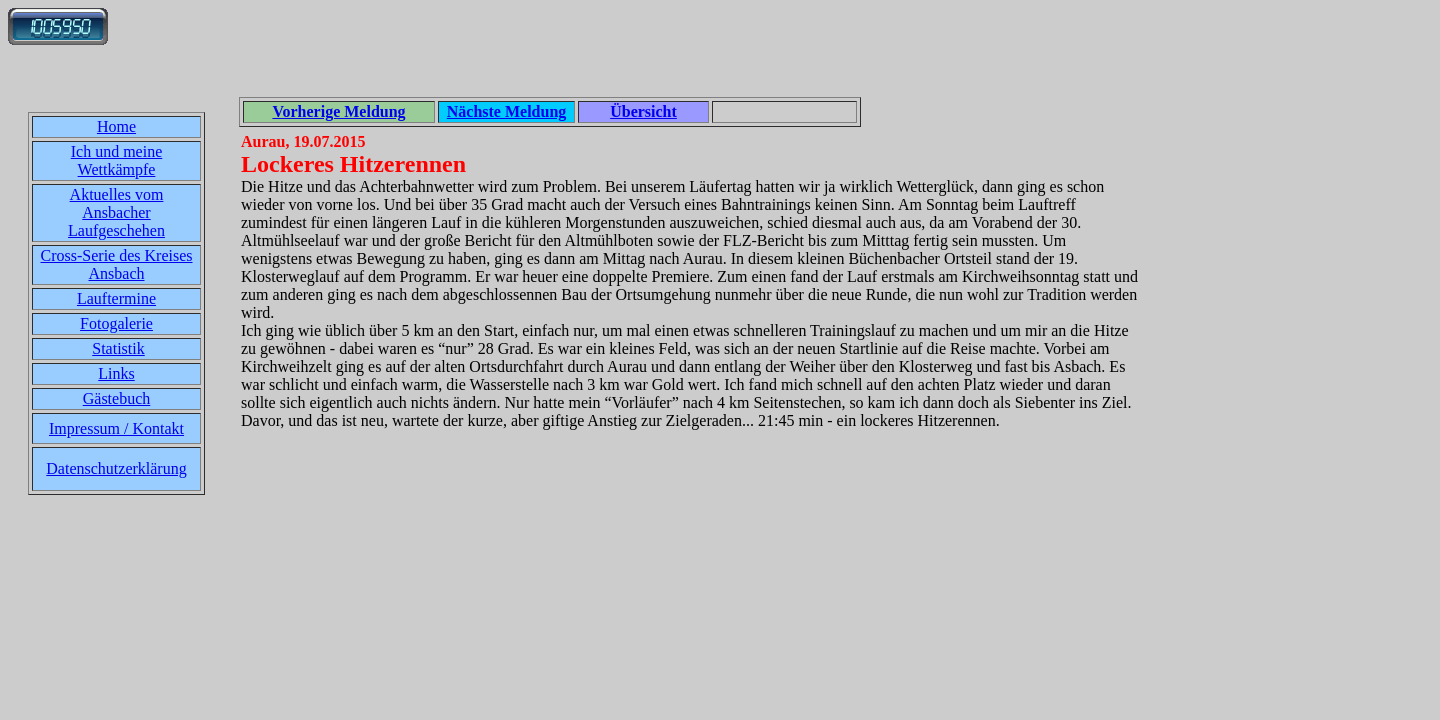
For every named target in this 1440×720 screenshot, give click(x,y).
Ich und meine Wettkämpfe (117, 160)
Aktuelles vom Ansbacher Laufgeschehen (116, 212)
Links (116, 373)
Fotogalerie (116, 323)
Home (116, 126)
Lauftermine (116, 298)
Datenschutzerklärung (116, 468)
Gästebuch (117, 398)
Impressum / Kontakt (116, 428)
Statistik (118, 348)
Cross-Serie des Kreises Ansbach (117, 264)
